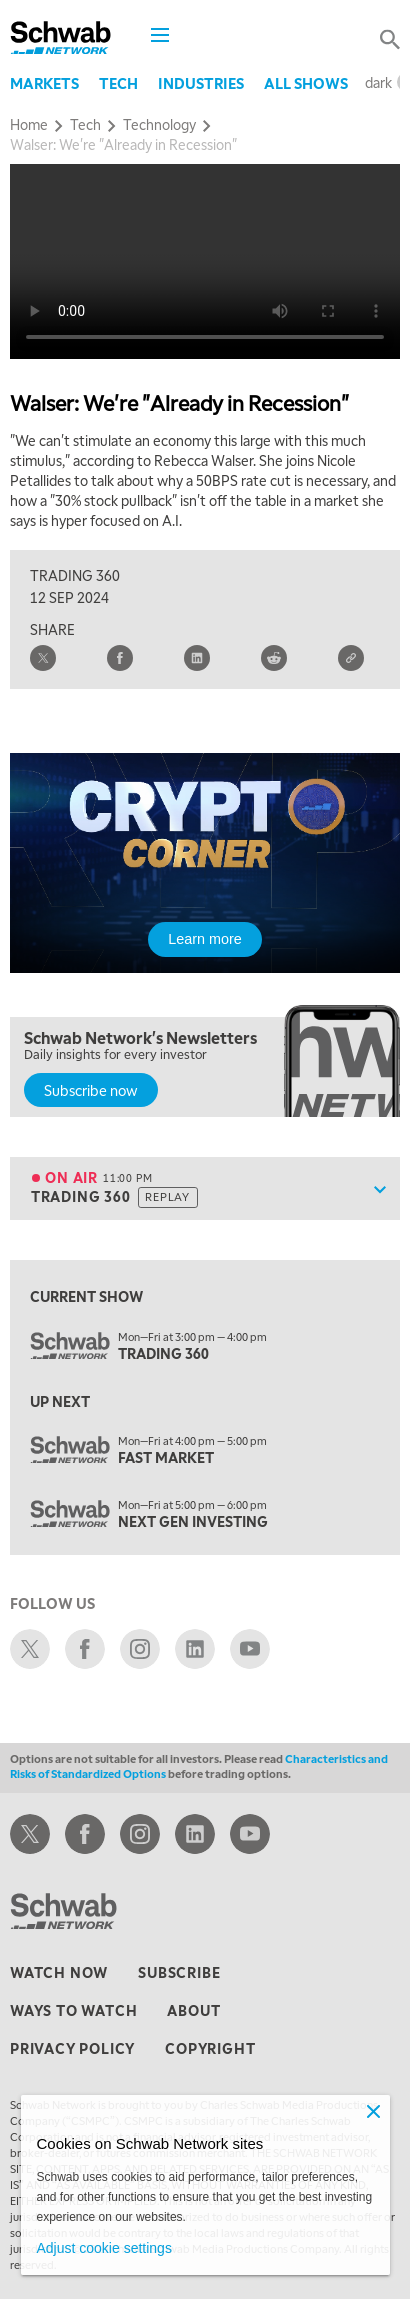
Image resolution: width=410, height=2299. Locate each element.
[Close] (374, 2111)
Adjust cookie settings (104, 2248)
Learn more (205, 939)
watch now (59, 1972)
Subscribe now (91, 1090)
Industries (201, 83)
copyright (210, 2048)
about (193, 2010)
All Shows (306, 83)
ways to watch (73, 2010)
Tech (118, 83)
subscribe (179, 1972)
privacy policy (72, 2048)
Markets (44, 83)
